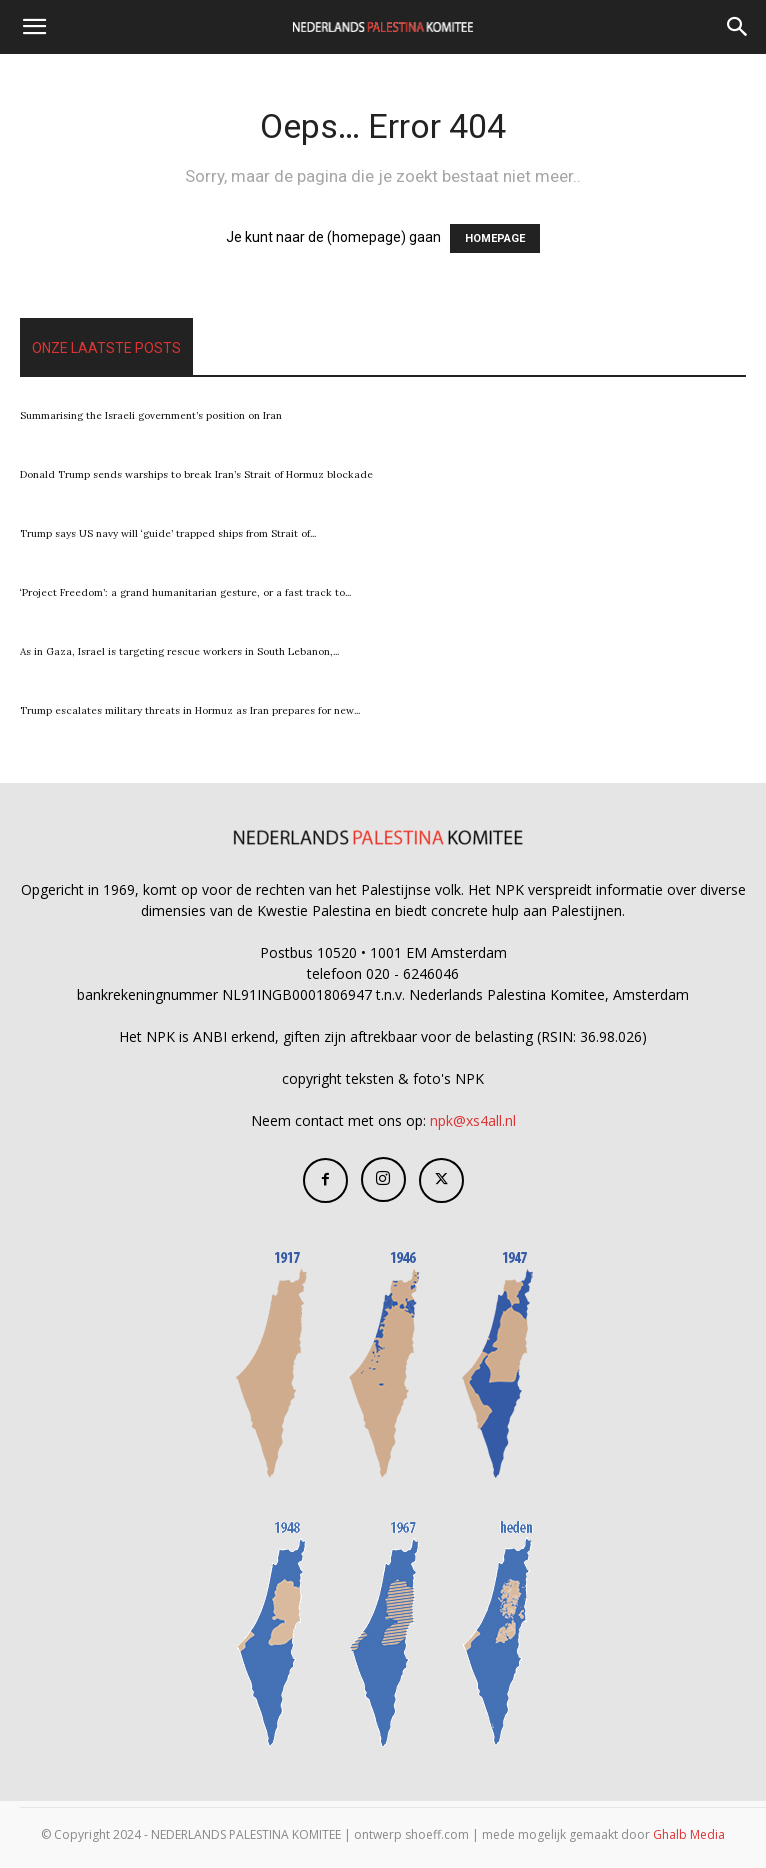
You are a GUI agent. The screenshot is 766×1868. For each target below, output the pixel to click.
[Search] (738, 27)
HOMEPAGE (495, 238)
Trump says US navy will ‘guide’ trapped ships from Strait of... (168, 533)
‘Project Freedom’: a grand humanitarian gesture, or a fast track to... (185, 592)
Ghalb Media (689, 1834)
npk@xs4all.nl (473, 1120)
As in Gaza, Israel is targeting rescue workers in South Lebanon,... (179, 651)
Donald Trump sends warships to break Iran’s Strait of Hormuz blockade (196, 474)
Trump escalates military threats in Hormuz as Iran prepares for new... (190, 710)
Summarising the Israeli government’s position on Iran (151, 415)
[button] (34, 27)
